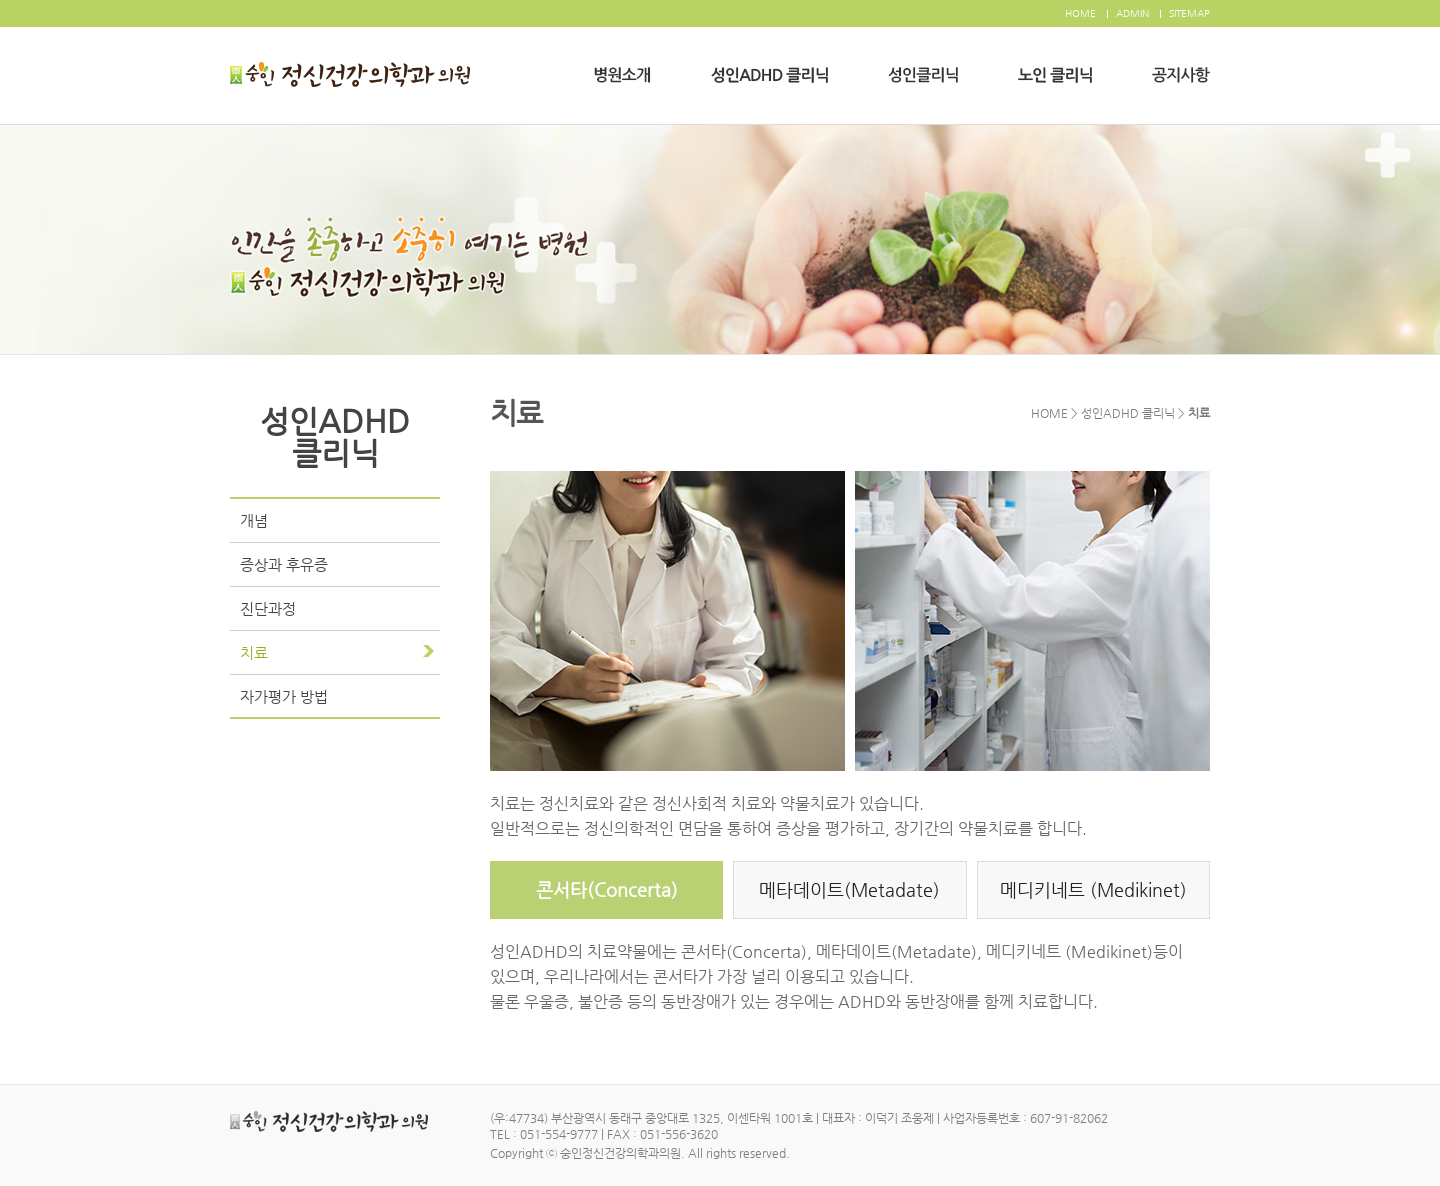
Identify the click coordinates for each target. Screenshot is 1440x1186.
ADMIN (1132, 13)
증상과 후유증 (284, 564)
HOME (1080, 13)
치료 (254, 652)
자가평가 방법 (284, 696)
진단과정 (268, 608)
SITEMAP (1189, 13)
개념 (254, 520)
